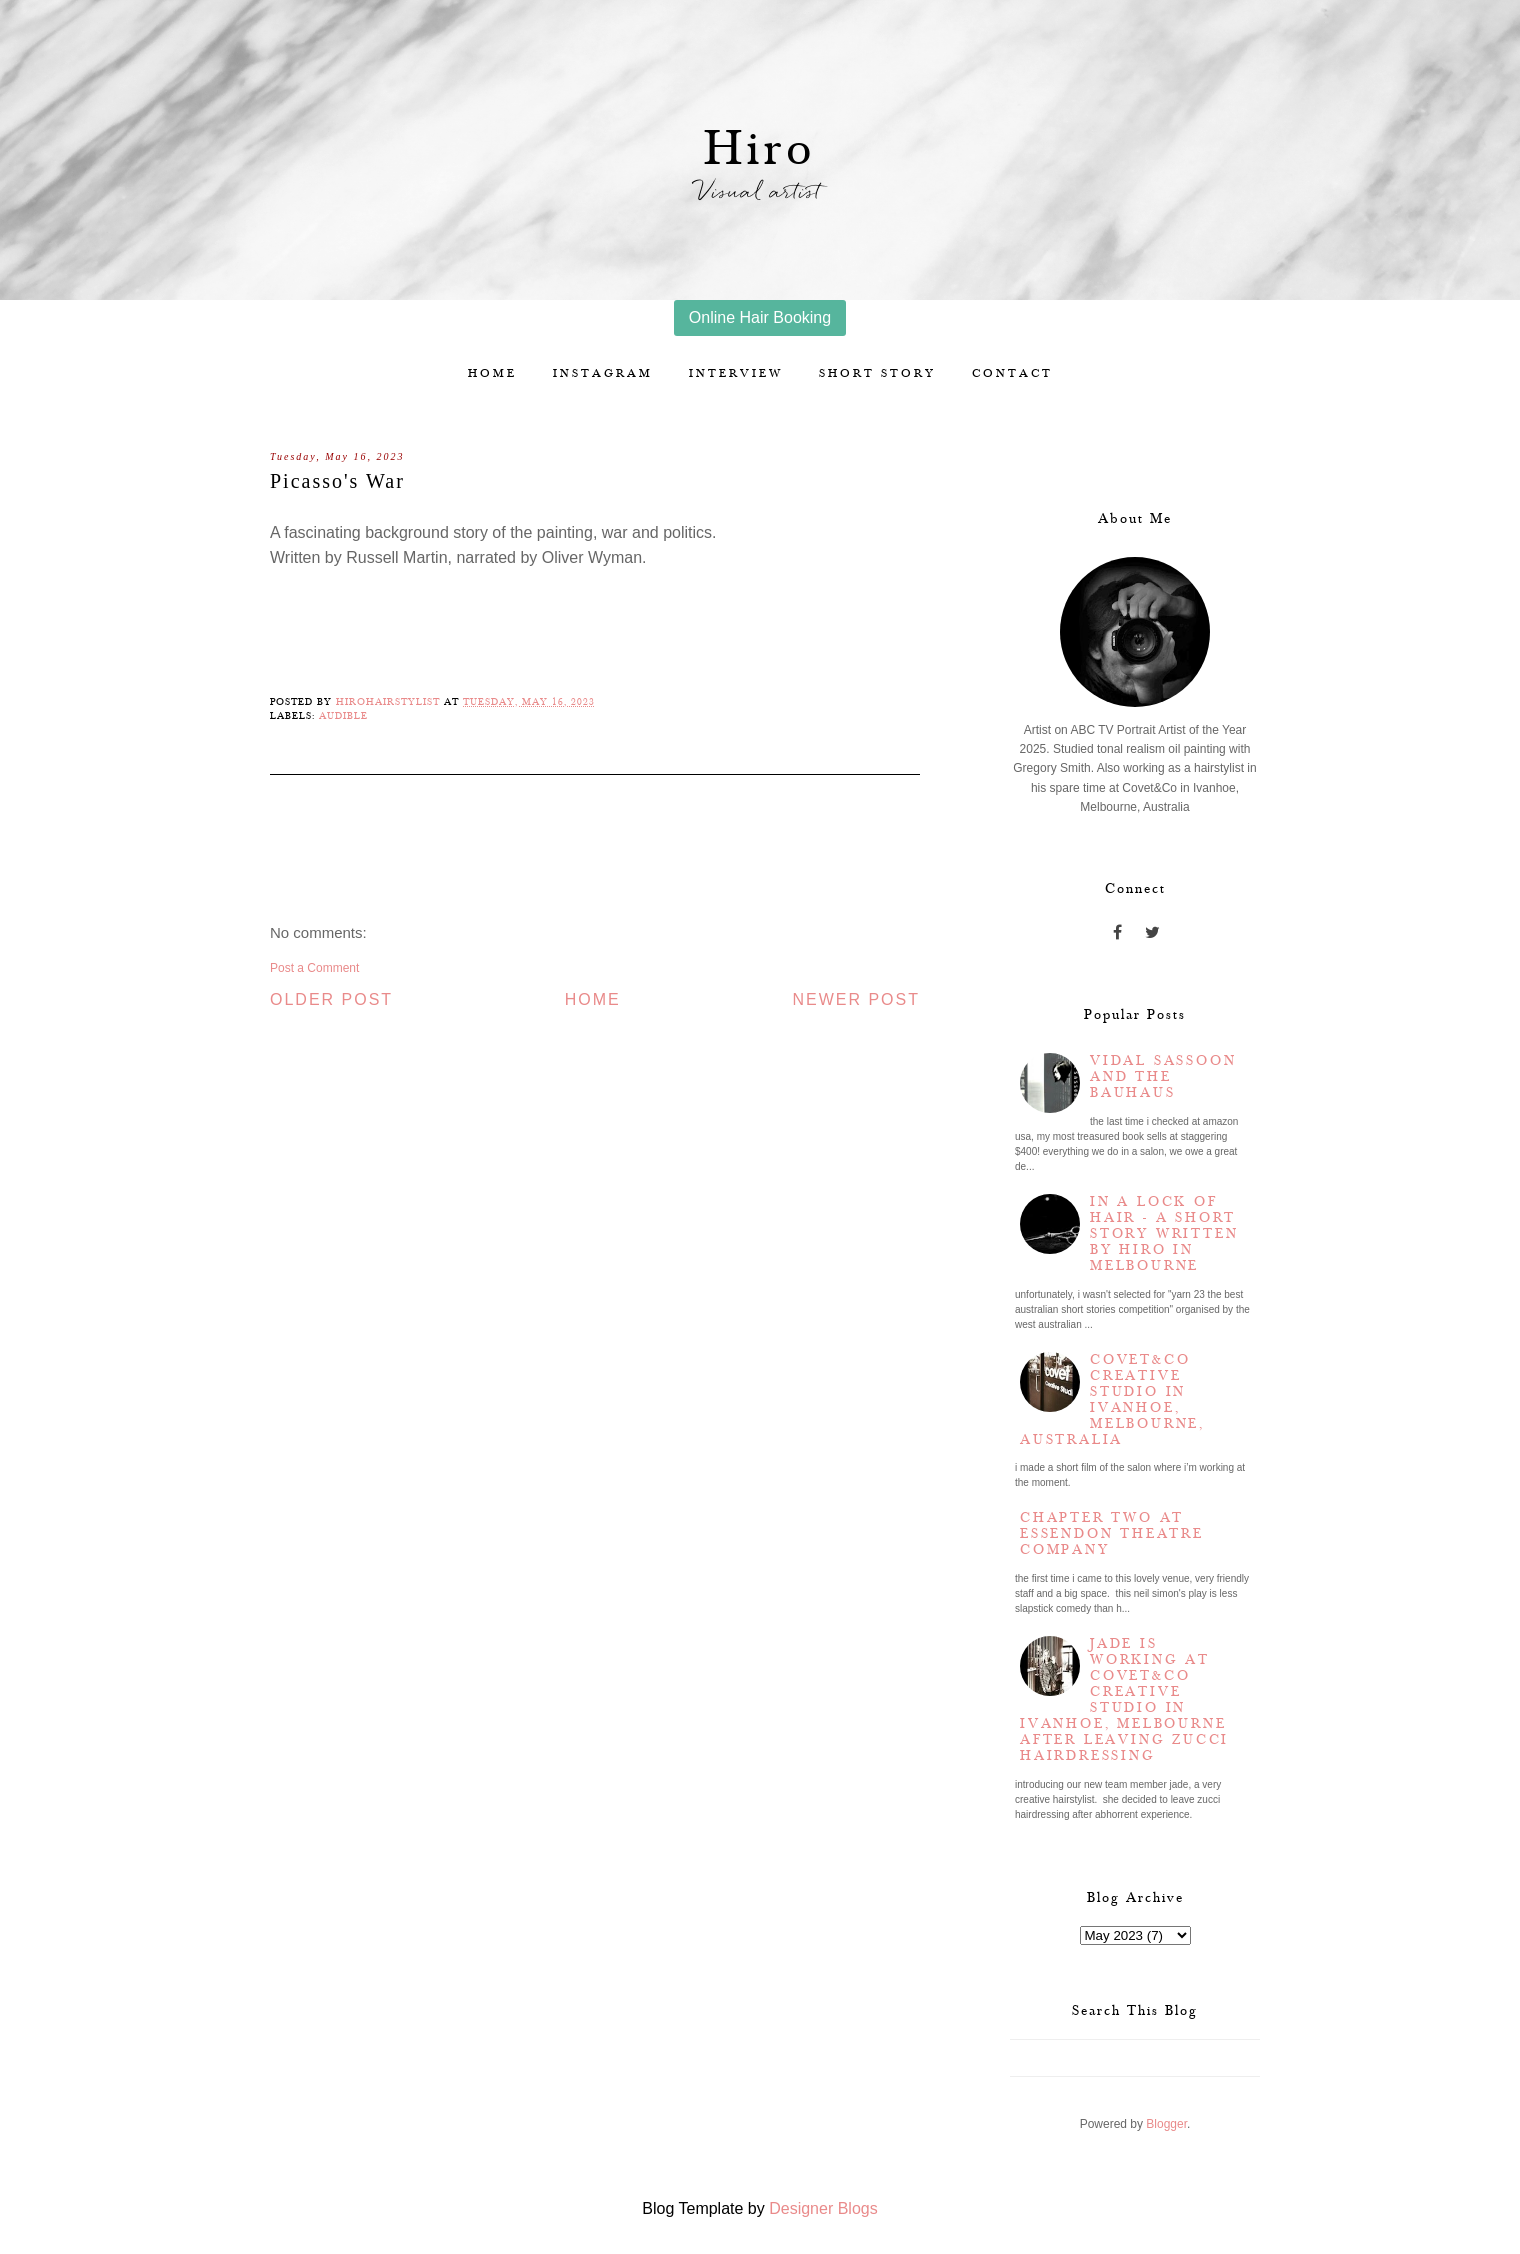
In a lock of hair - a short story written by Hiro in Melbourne (1164, 1234)
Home (492, 373)
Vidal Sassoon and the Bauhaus (1163, 1077)
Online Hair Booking (760, 317)
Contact (1012, 373)
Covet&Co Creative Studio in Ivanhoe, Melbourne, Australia (1112, 1400)
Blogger (1166, 2124)
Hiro (760, 149)
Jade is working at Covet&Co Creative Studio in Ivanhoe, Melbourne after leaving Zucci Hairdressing (1124, 1700)
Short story (877, 373)
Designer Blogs (823, 2208)
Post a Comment (314, 968)
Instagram (603, 373)
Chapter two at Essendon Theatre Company (1112, 1534)
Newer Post (856, 999)
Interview (736, 373)
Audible (343, 716)
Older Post (331, 999)
